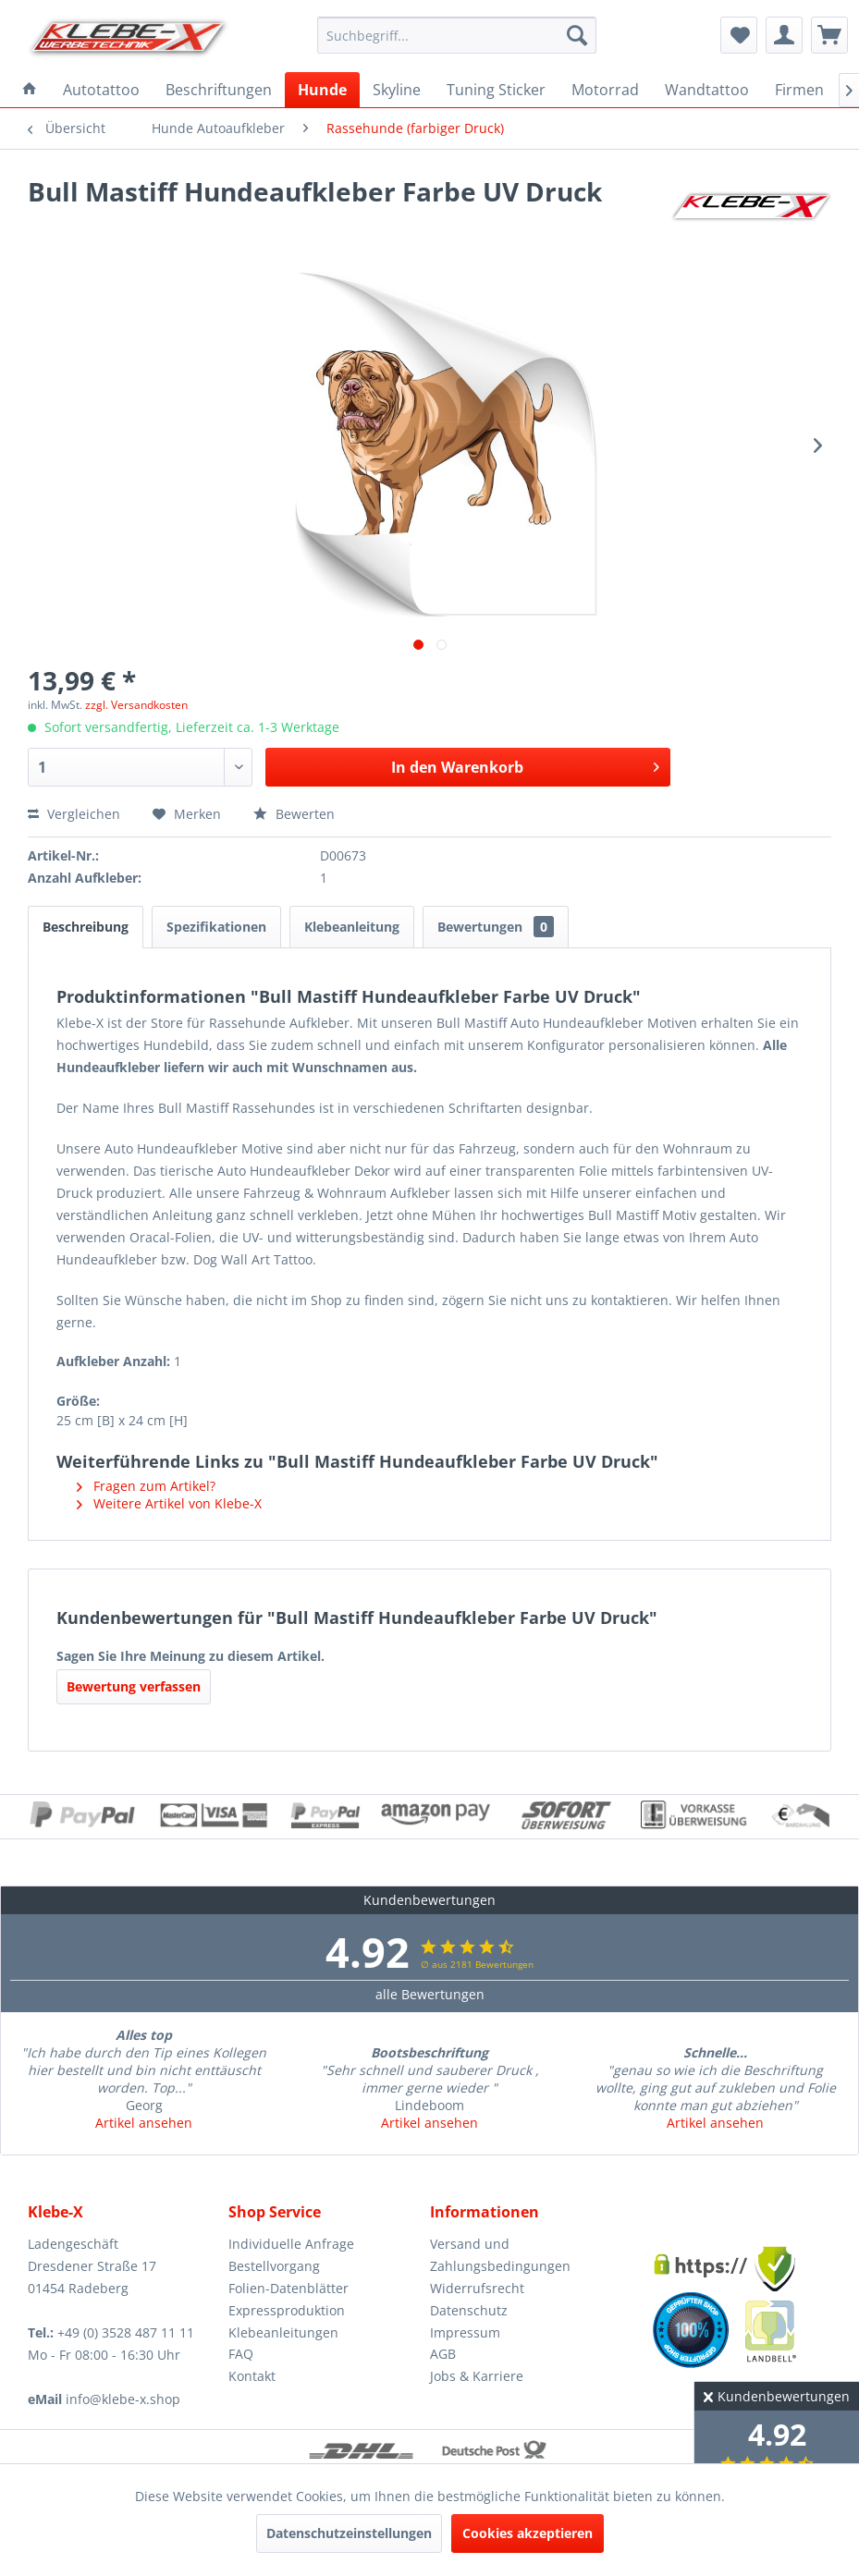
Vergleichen (74, 814)
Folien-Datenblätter (288, 2288)
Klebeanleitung (351, 926)
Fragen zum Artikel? (146, 1486)
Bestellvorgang (274, 2266)
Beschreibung (86, 926)
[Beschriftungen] (219, 89)
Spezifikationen (216, 926)
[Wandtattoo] (707, 89)
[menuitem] (456, 35)
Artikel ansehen (143, 2122)
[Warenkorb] (829, 35)
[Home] (29, 89)
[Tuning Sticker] (496, 89)
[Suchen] (577, 35)
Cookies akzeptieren (527, 2533)
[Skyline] (397, 89)
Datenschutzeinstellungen (349, 2533)
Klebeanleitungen (283, 2332)
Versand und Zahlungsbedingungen (500, 2255)
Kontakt (252, 2376)
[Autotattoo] (101, 89)
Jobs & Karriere (476, 2376)
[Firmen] (799, 89)
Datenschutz (469, 2310)
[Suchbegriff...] (456, 35)
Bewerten (294, 814)
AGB (443, 2353)
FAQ (240, 2353)
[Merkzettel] (738, 35)
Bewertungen (495, 926)
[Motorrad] (605, 89)
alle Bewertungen (430, 1994)
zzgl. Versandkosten (136, 705)
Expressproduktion (286, 2310)
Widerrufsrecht (477, 2288)
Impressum (465, 2332)
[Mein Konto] (784, 35)
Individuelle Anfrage (291, 2243)
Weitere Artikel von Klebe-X (169, 1503)
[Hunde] (322, 89)
